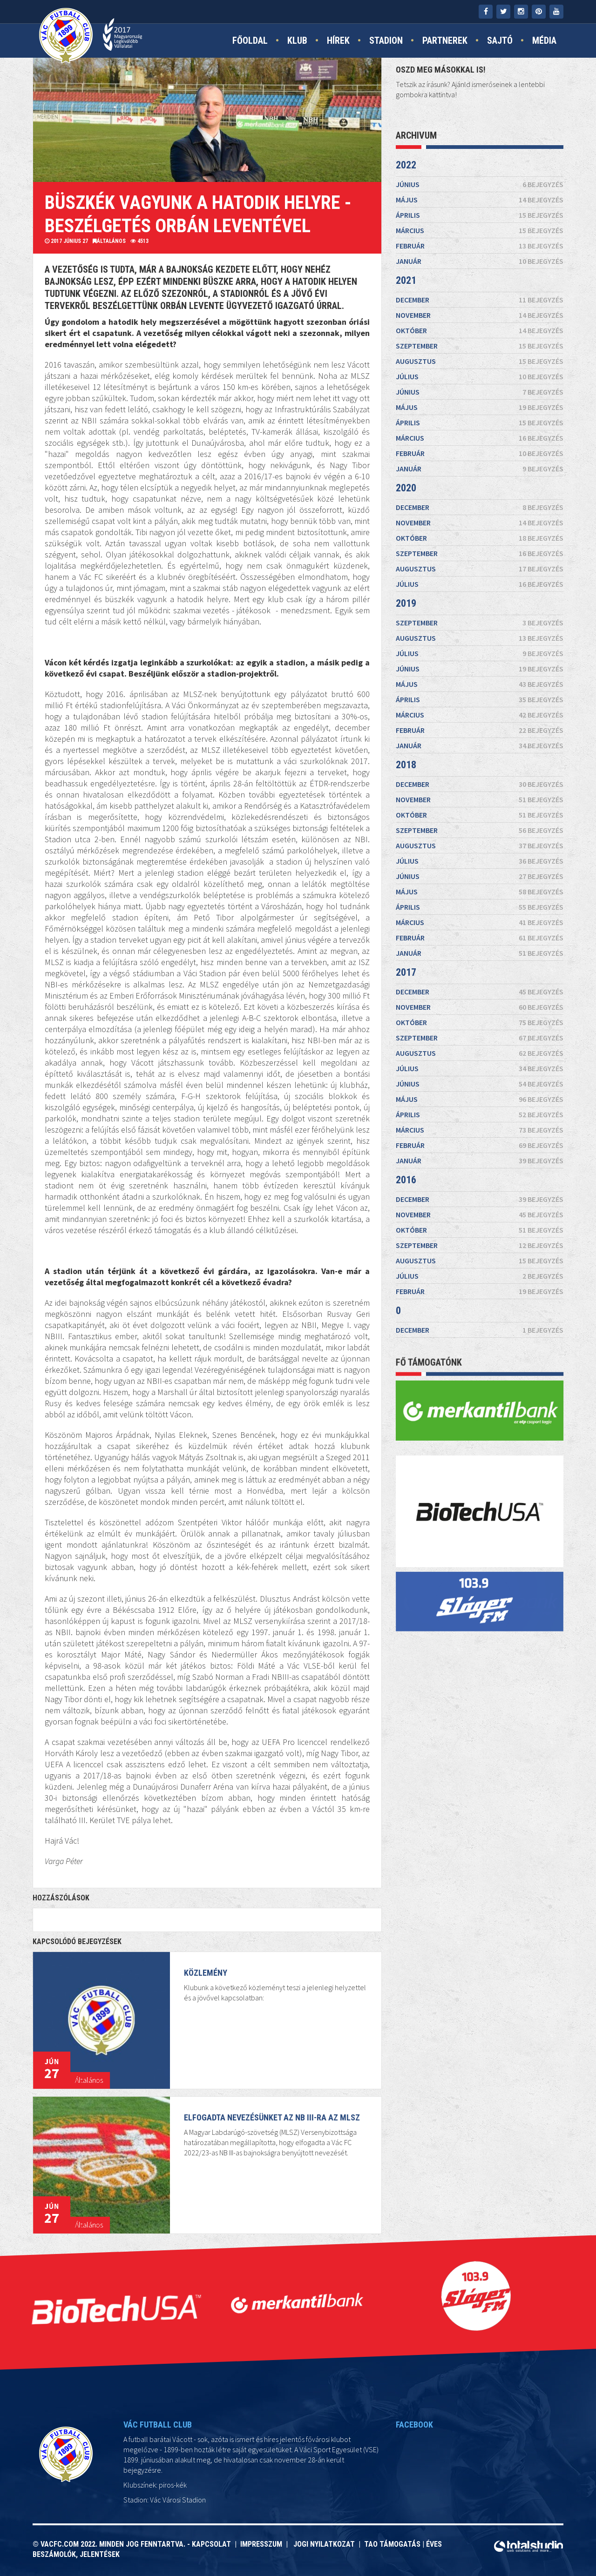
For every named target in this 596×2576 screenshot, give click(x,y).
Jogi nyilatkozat (323, 2544)
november (479, 315)
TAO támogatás (392, 2544)
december (479, 300)
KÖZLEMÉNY (206, 1997)
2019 (406, 603)
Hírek (338, 40)
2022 (406, 165)
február (479, 246)
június (479, 184)
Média (544, 40)
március (479, 230)
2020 (406, 488)
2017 (406, 972)
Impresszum (263, 2544)
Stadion (386, 40)
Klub (297, 40)
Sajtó (500, 40)
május (479, 200)
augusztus (479, 361)
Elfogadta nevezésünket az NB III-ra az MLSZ (262, 2143)
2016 (406, 1180)
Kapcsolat (213, 2544)
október (479, 330)
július (479, 376)
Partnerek (444, 40)
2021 (406, 280)
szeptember (479, 346)
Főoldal (250, 40)
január (479, 261)
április (479, 215)
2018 (406, 765)
